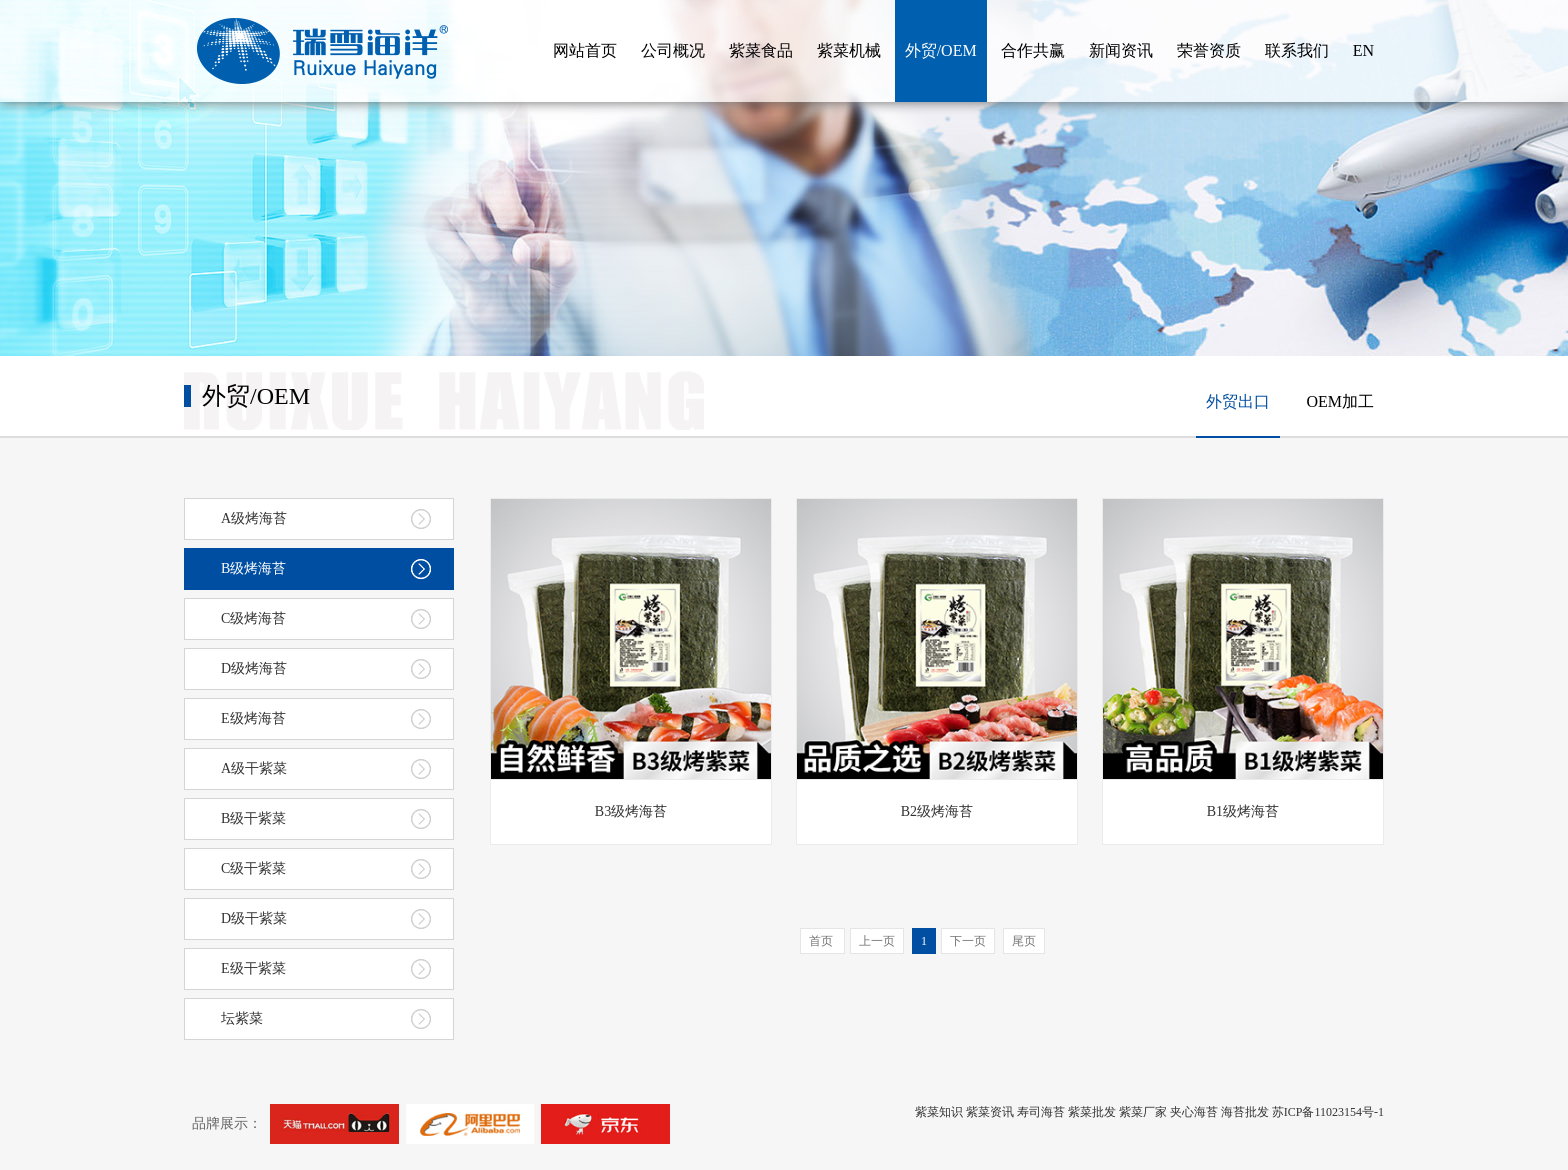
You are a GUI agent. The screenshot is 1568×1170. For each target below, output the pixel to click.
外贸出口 (1238, 401)
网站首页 (585, 50)
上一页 (877, 941)
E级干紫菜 (326, 969)
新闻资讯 (1121, 50)
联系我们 (1297, 50)
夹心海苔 (1194, 1112)
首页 (822, 941)
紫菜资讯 (990, 1112)
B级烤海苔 (326, 569)
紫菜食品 (761, 50)
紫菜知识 (939, 1112)
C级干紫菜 (326, 869)
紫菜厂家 (1143, 1112)
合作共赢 (1033, 50)
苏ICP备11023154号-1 (1328, 1112)
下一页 (968, 941)
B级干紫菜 (326, 819)
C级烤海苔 (326, 619)
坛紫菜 (326, 1019)
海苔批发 (1245, 1112)
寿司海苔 (1041, 1112)
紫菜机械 (849, 50)
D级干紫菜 (326, 919)
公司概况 (673, 50)
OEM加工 (1340, 401)
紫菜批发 (1092, 1112)
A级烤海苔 (326, 519)
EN (1363, 50)
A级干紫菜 (326, 769)
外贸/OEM (941, 50)
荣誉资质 (1209, 50)
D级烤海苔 (326, 669)
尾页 (1024, 941)
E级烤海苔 (326, 719)
